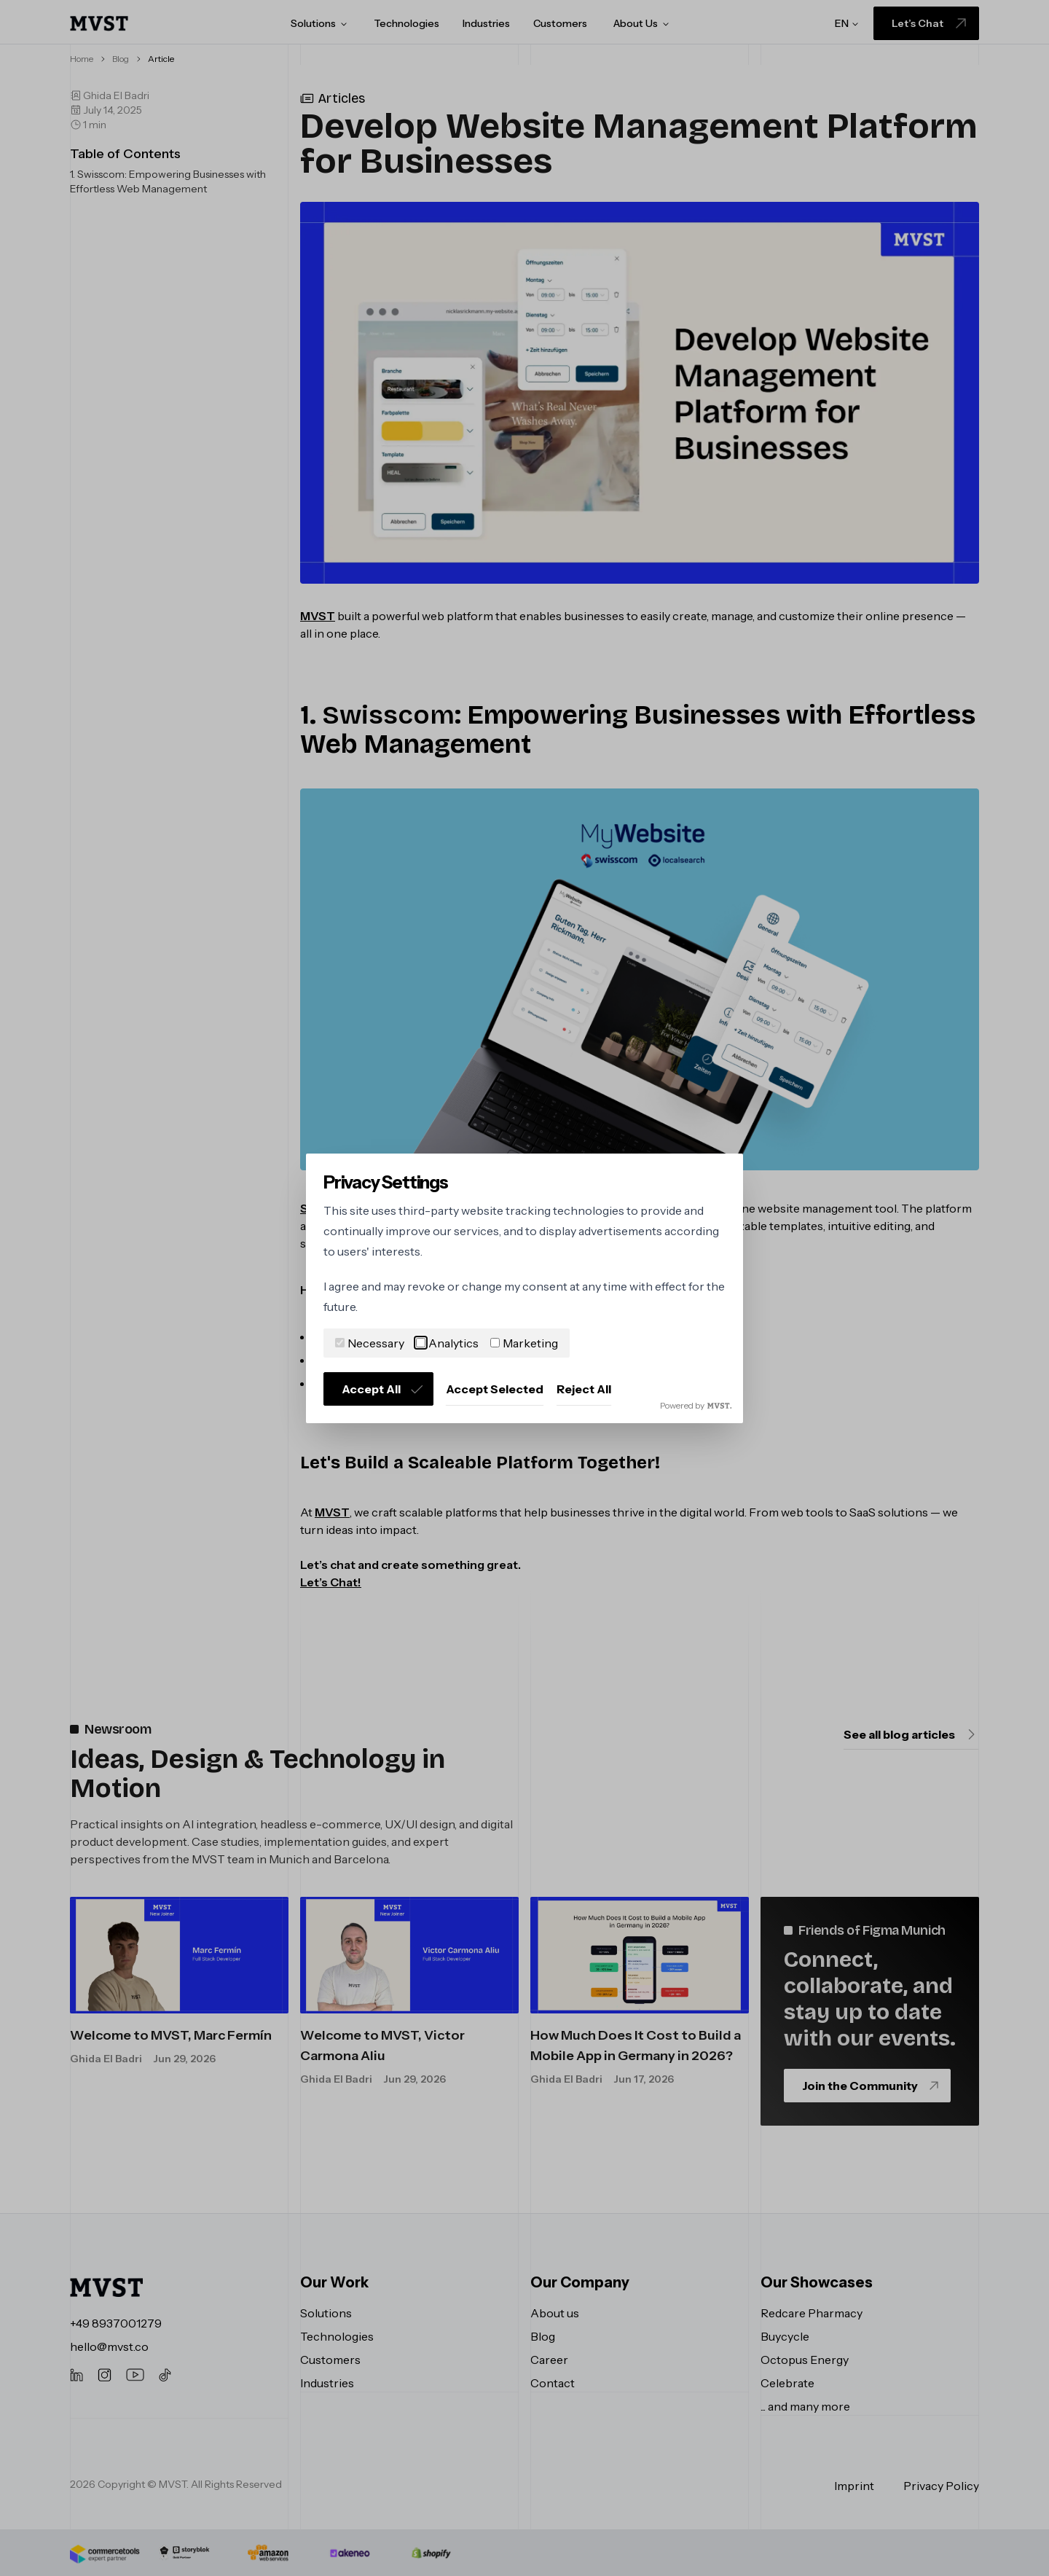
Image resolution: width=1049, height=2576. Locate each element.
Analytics (447, 1343)
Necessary (369, 1343)
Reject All (584, 1389)
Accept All (383, 1389)
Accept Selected (494, 1389)
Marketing (524, 1343)
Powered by (695, 1405)
